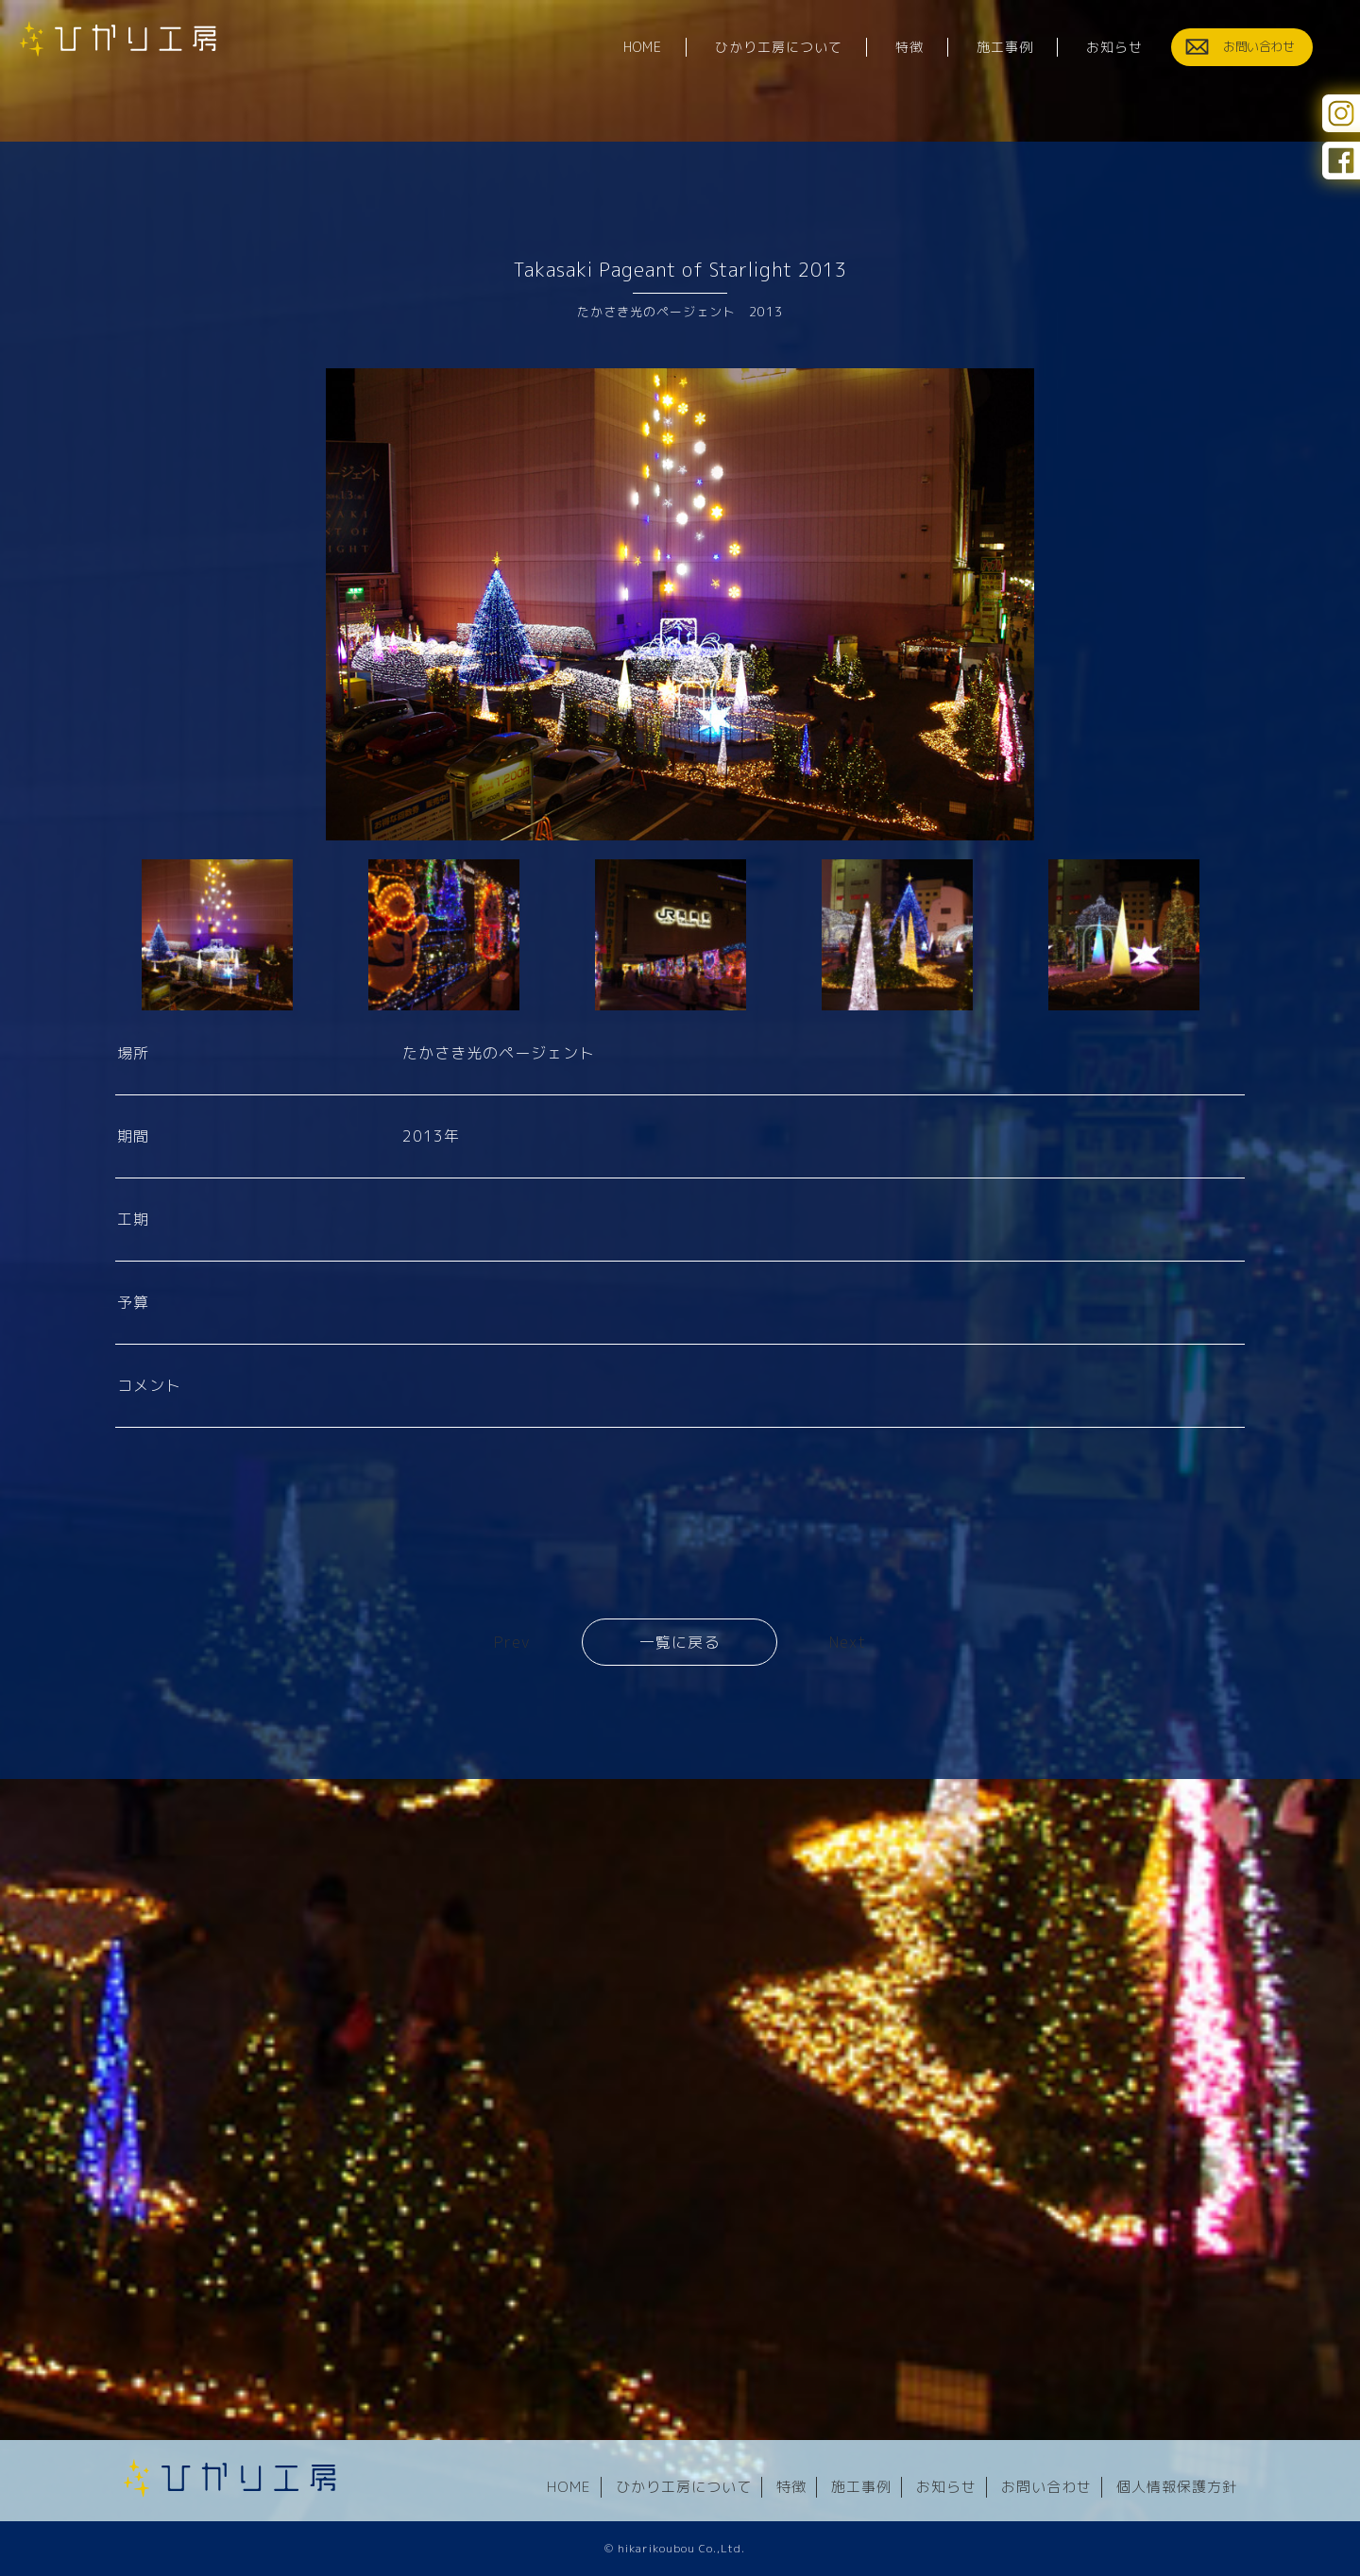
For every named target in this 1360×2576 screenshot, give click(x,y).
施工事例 (861, 2487)
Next (847, 1642)
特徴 (791, 2487)
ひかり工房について (684, 2487)
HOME (569, 2487)
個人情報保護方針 (1176, 2487)
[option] (680, 604)
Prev (512, 1642)
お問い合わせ (1046, 2487)
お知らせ (946, 2487)
